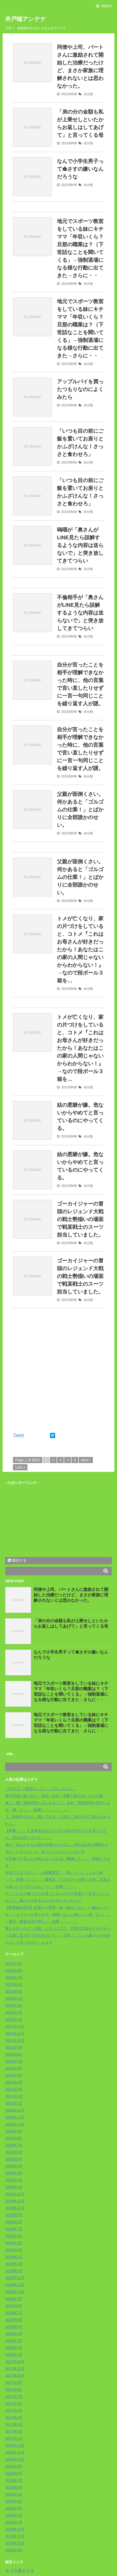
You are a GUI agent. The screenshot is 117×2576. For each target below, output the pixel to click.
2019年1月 (14, 2271)
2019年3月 (14, 2257)
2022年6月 (14, 1984)
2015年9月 (14, 2550)
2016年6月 (14, 2487)
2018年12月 (15, 2278)
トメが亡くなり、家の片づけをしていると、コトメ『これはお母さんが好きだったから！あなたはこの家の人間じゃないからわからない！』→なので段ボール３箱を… (80, 949)
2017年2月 (14, 2431)
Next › (86, 1460)
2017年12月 (15, 2362)
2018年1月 (14, 2355)
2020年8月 (14, 2138)
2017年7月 (14, 2396)
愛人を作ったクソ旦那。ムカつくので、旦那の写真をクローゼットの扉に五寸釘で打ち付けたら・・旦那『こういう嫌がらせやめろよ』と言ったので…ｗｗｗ (57, 1935)
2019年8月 (14, 2222)
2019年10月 (15, 2208)
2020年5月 (14, 2159)
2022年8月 (14, 1970)
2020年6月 (14, 2152)
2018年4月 (14, 2334)
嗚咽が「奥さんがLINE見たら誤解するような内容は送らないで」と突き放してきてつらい (80, 545)
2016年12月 (15, 2445)
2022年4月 (14, 1998)
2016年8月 (14, 2473)
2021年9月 (14, 2047)
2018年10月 (15, 2292)
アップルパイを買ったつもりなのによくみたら (80, 389)
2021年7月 (14, 2061)
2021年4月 (14, 2082)
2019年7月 (14, 2229)
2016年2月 (14, 2515)
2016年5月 (14, 2494)
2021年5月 (14, 2075)
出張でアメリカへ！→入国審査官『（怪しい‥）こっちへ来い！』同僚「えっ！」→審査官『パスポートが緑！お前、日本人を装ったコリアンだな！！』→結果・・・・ (57, 1879)
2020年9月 (14, 2131)
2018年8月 (14, 2306)
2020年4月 (14, 2166)
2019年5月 (14, 2243)
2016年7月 (14, 2480)
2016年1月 (14, 2522)
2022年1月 (14, 2019)
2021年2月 (14, 2096)
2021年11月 (15, 2033)
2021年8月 (14, 2054)
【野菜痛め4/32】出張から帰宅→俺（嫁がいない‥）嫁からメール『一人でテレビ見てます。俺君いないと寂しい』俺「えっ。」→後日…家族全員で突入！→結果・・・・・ (57, 1914)
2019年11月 (15, 2201)
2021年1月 (14, 2103)
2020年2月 (14, 2180)
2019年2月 (14, 2264)
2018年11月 (15, 2285)
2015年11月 (15, 2536)
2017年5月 (14, 2410)
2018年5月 (14, 2327)
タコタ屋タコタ (19, 2570)
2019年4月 (14, 2250)
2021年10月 (15, 2040)
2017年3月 (14, 2424)
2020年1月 (14, 2187)
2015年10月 (15, 2543)
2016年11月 (15, 2452)
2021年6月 (14, 2068)
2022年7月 (14, 1977)
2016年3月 (14, 2508)
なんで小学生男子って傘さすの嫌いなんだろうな (80, 168)
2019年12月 (15, 2194)
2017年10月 (15, 2375)
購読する (17, 1560)
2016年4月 (14, 2501)
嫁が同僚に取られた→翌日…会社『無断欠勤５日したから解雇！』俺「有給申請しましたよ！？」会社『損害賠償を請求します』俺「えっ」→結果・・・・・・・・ (57, 1803)
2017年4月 (14, 2417)
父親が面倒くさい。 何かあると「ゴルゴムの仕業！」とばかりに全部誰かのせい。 (80, 809)
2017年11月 (15, 2369)
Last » (20, 1467)
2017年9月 (14, 2382)
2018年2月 (14, 2348)
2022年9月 (14, 1963)
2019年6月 (14, 2236)
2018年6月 (14, 2320)
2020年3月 (14, 2173)
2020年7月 (14, 2145)
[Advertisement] (58, 1372)
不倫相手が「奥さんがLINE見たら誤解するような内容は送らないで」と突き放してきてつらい (80, 612)
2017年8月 (14, 2389)
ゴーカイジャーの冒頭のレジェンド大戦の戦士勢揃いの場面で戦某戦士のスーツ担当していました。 (80, 1219)
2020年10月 (15, 2124)
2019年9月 (14, 2215)
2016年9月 (14, 2466)
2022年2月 (14, 2012)
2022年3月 (14, 2005)
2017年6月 (14, 2403)
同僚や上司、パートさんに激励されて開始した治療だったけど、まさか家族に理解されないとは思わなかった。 (71, 1594)
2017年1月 (14, 2438)
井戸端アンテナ (25, 19)
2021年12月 (15, 2026)
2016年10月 (15, 2459)
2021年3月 (14, 2089)
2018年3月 (14, 2341)
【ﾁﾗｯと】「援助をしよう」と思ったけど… (40, 1789)
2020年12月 (15, 2110)
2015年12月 (15, 2529)
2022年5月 (14, 1991)
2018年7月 (14, 2313)
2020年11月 (15, 2117)
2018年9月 (14, 2299)
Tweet (18, 1435)
